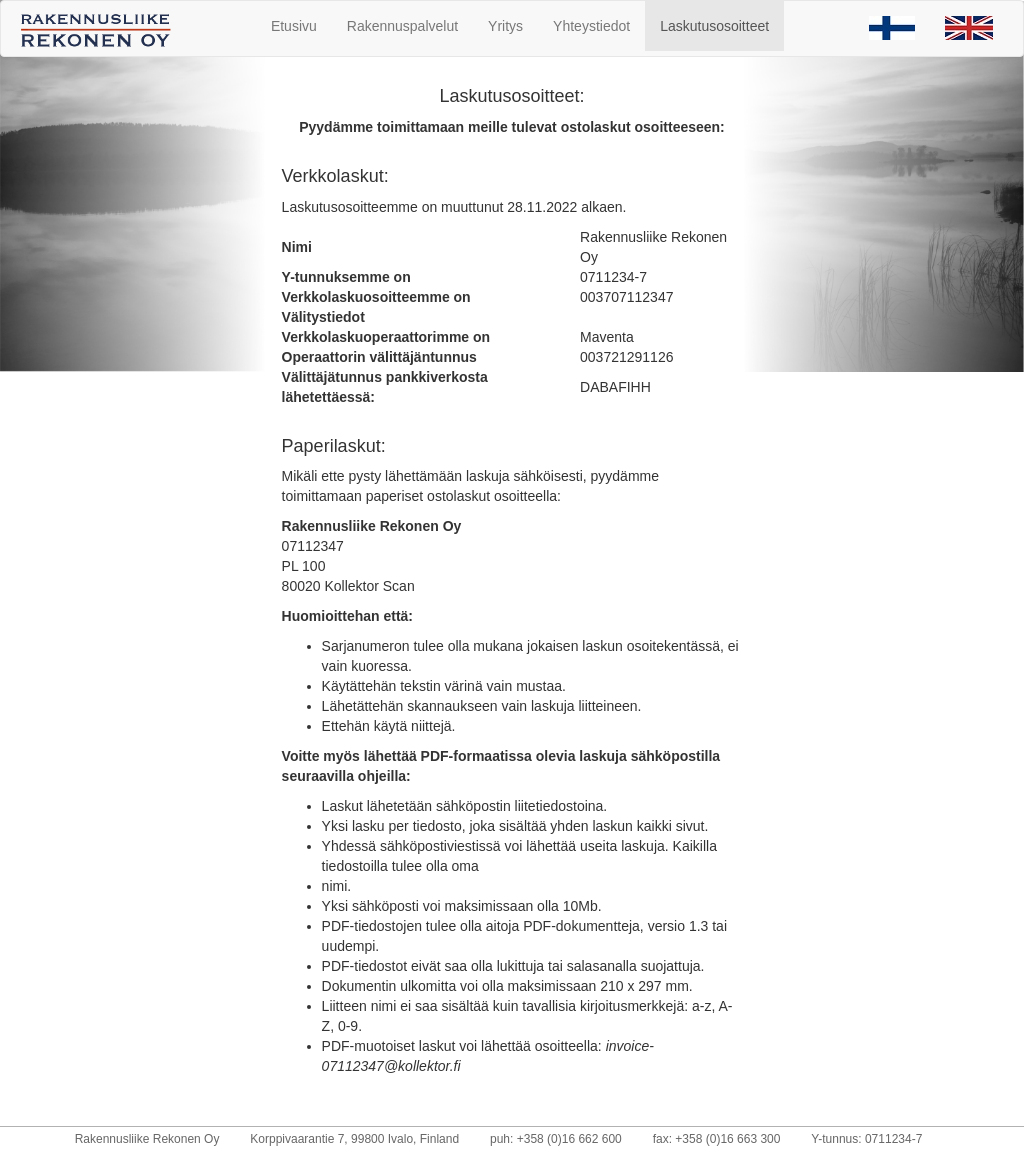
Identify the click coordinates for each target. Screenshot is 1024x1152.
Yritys (505, 26)
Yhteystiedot (591, 26)
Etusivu (294, 26)
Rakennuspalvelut (402, 26)
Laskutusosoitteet (714, 26)
